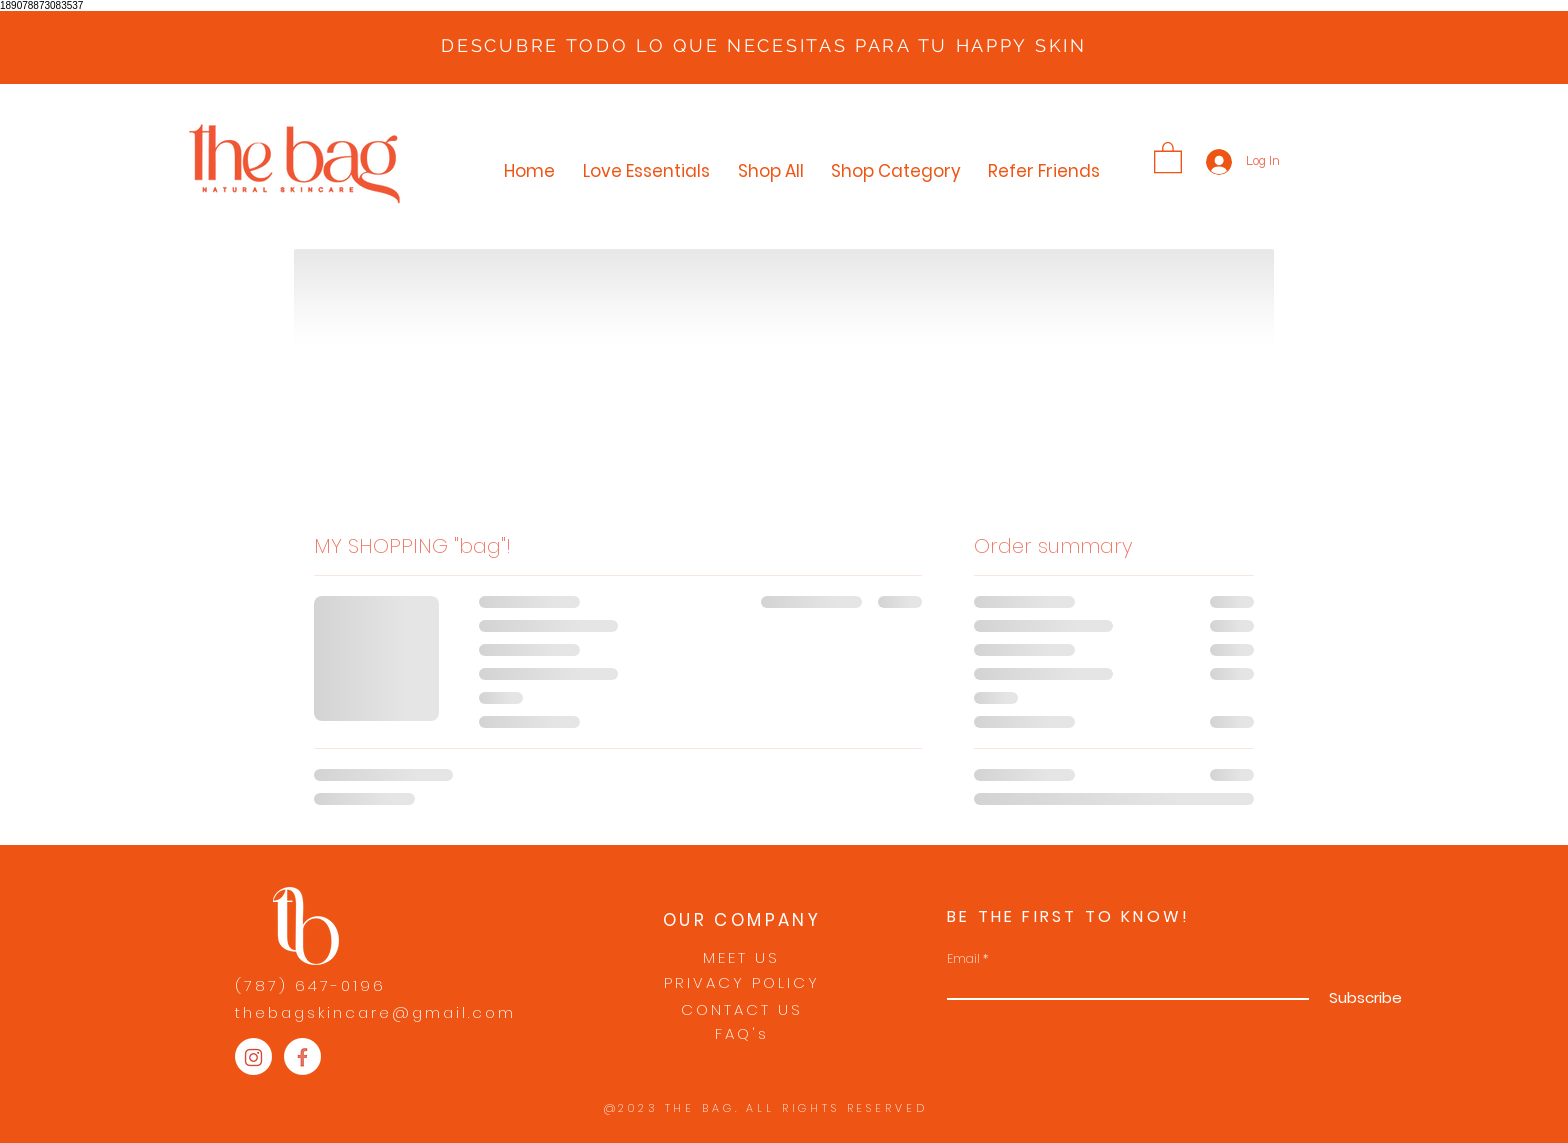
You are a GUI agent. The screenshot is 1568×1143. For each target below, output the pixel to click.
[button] (1168, 156)
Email (963, 959)
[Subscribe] (1363, 998)
